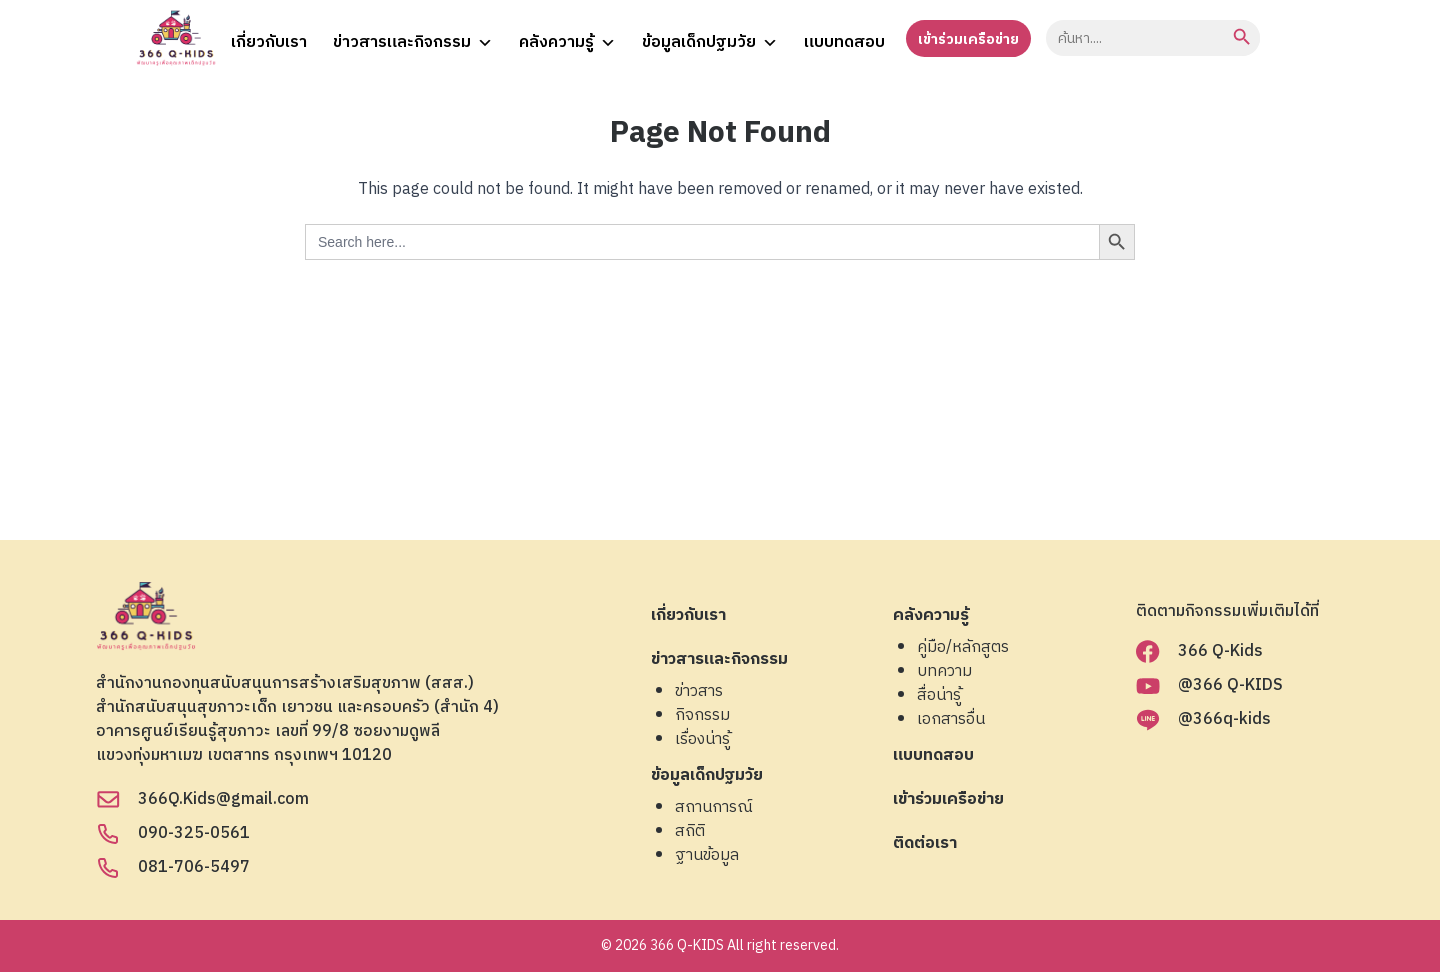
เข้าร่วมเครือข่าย (968, 39)
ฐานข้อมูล (707, 856)
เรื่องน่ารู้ (702, 740)
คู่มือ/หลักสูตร (963, 648)
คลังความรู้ (567, 40)
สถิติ (690, 832)
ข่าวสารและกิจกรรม (413, 40)
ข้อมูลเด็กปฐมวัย (710, 40)
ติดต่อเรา (925, 844)
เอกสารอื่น (951, 720)
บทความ (944, 672)
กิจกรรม (702, 716)
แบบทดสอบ (844, 42)
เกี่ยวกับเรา (269, 42)
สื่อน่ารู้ (939, 696)
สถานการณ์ (714, 808)
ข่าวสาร (699, 692)
